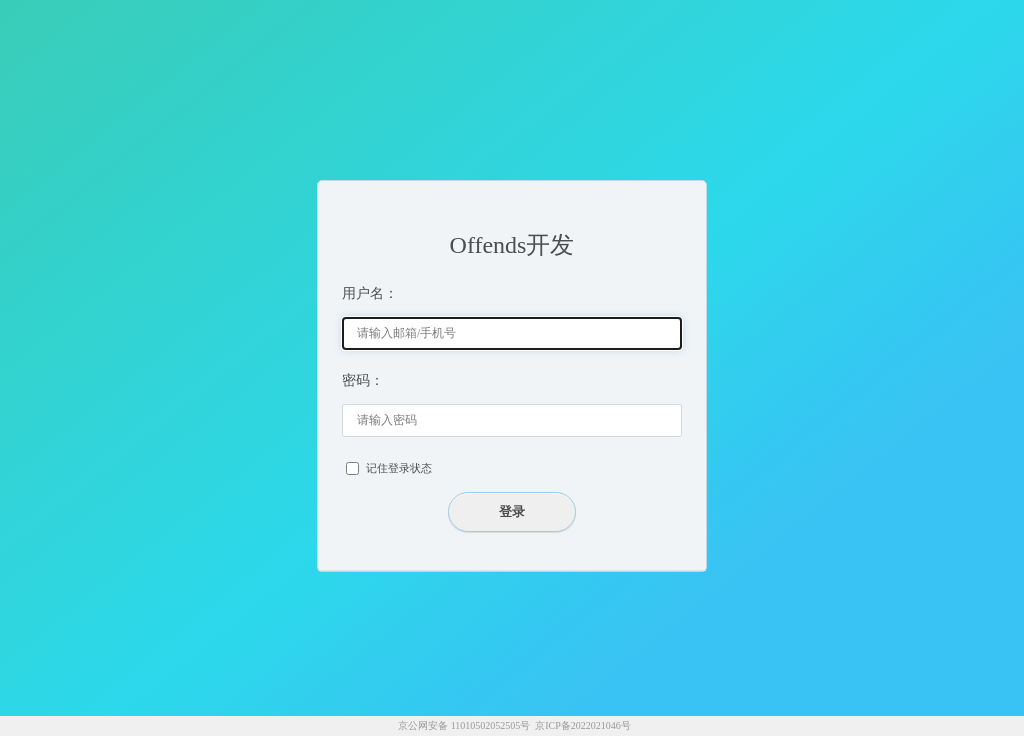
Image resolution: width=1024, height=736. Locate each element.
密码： (363, 380)
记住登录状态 (399, 468)
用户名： (370, 293)
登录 (512, 511)
